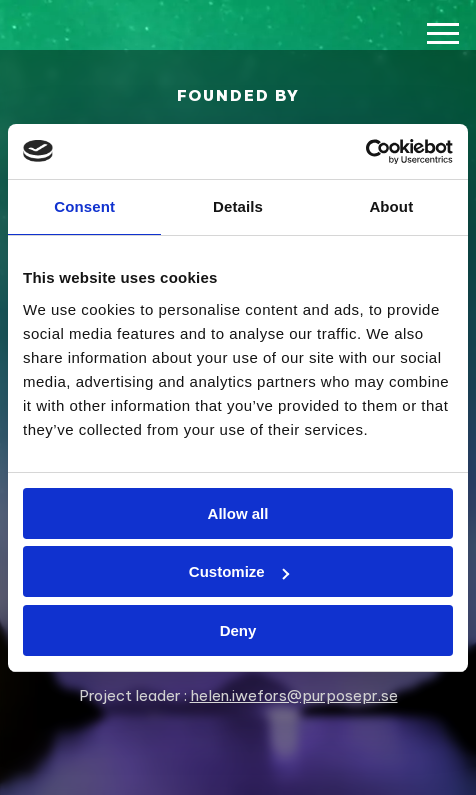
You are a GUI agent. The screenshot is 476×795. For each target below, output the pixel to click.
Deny (238, 630)
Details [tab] (238, 206)
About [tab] (391, 206)
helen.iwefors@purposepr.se (294, 695)
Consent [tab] (84, 206)
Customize (239, 571)
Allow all (238, 513)
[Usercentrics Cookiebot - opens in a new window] (365, 152)
